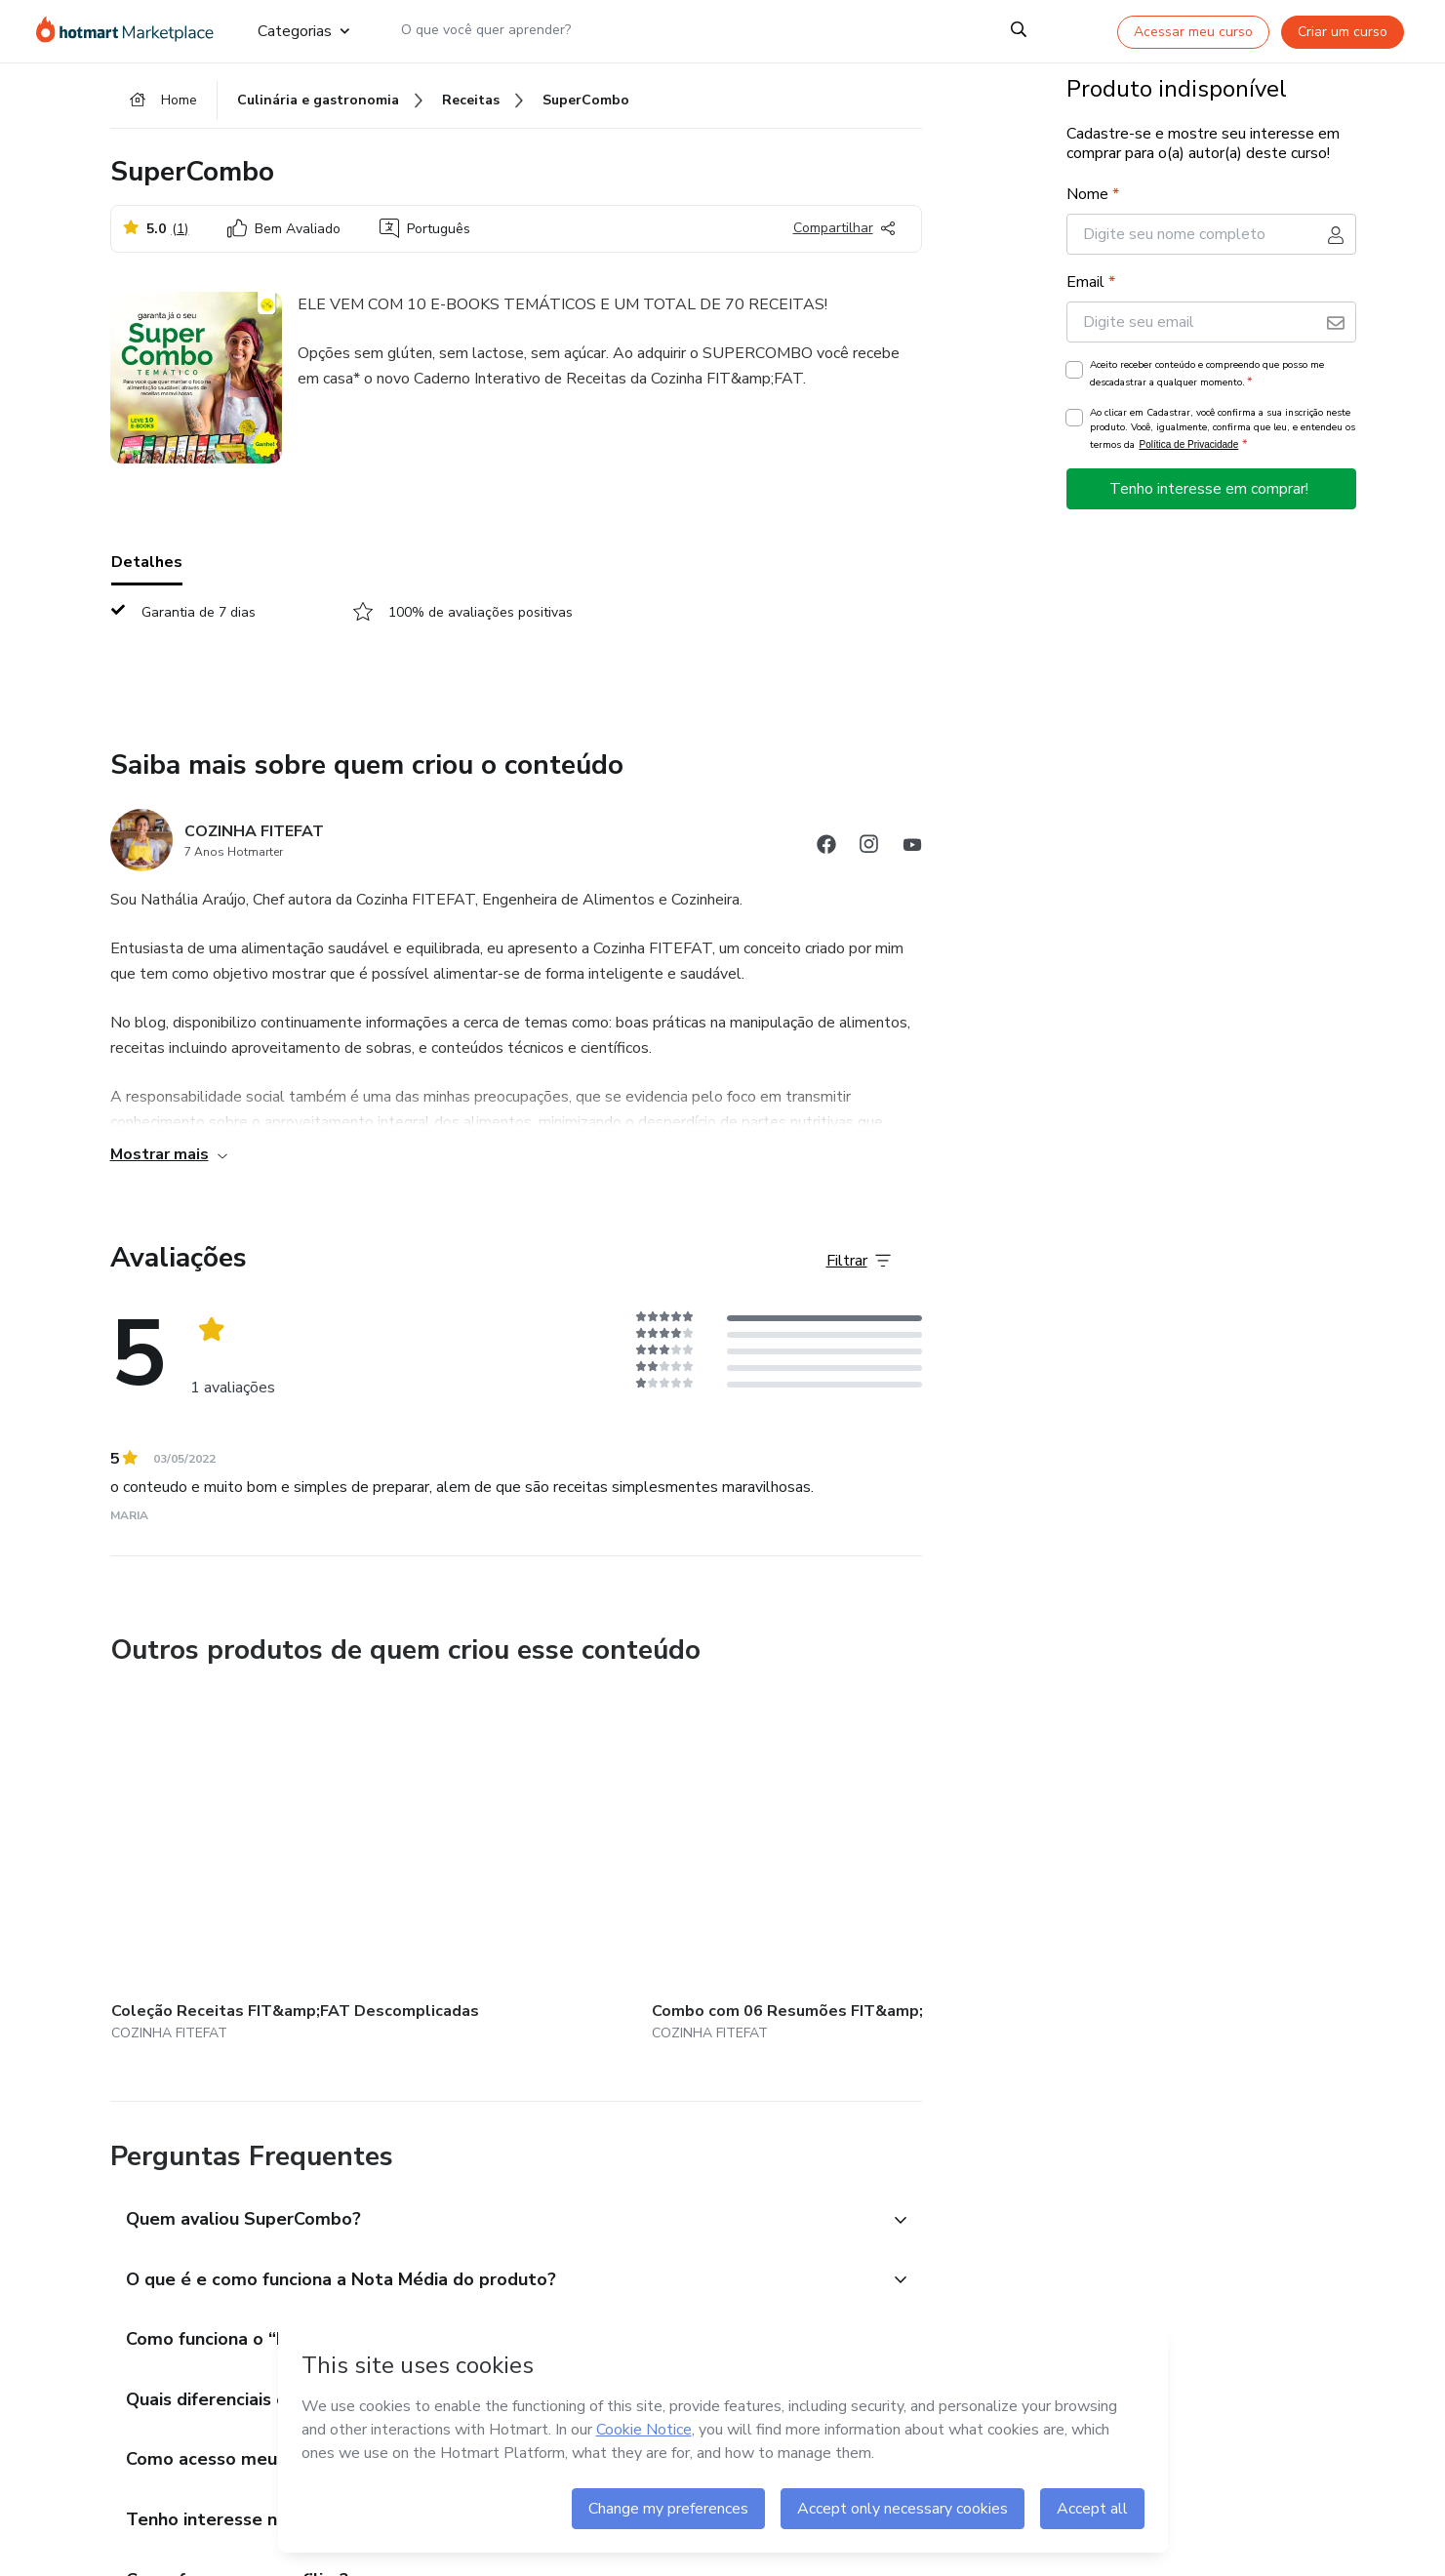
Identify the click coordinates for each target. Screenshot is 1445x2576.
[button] (494, 2204)
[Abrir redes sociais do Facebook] (826, 860)
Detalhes (146, 574)
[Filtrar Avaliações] (858, 1273)
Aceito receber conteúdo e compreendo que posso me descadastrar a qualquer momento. (1207, 386)
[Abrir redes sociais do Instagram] (869, 860)
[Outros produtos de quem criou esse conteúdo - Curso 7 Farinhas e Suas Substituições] (682, 1866)
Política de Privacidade (1189, 457)
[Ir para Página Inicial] (131, 31)
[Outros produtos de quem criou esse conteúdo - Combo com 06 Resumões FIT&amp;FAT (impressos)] (449, 1866)
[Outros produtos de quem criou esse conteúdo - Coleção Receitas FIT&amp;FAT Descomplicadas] (218, 1866)
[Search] (1018, 31)
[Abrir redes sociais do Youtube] (912, 860)
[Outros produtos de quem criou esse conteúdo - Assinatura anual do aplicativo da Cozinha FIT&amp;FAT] (914, 1866)
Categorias (303, 31)
